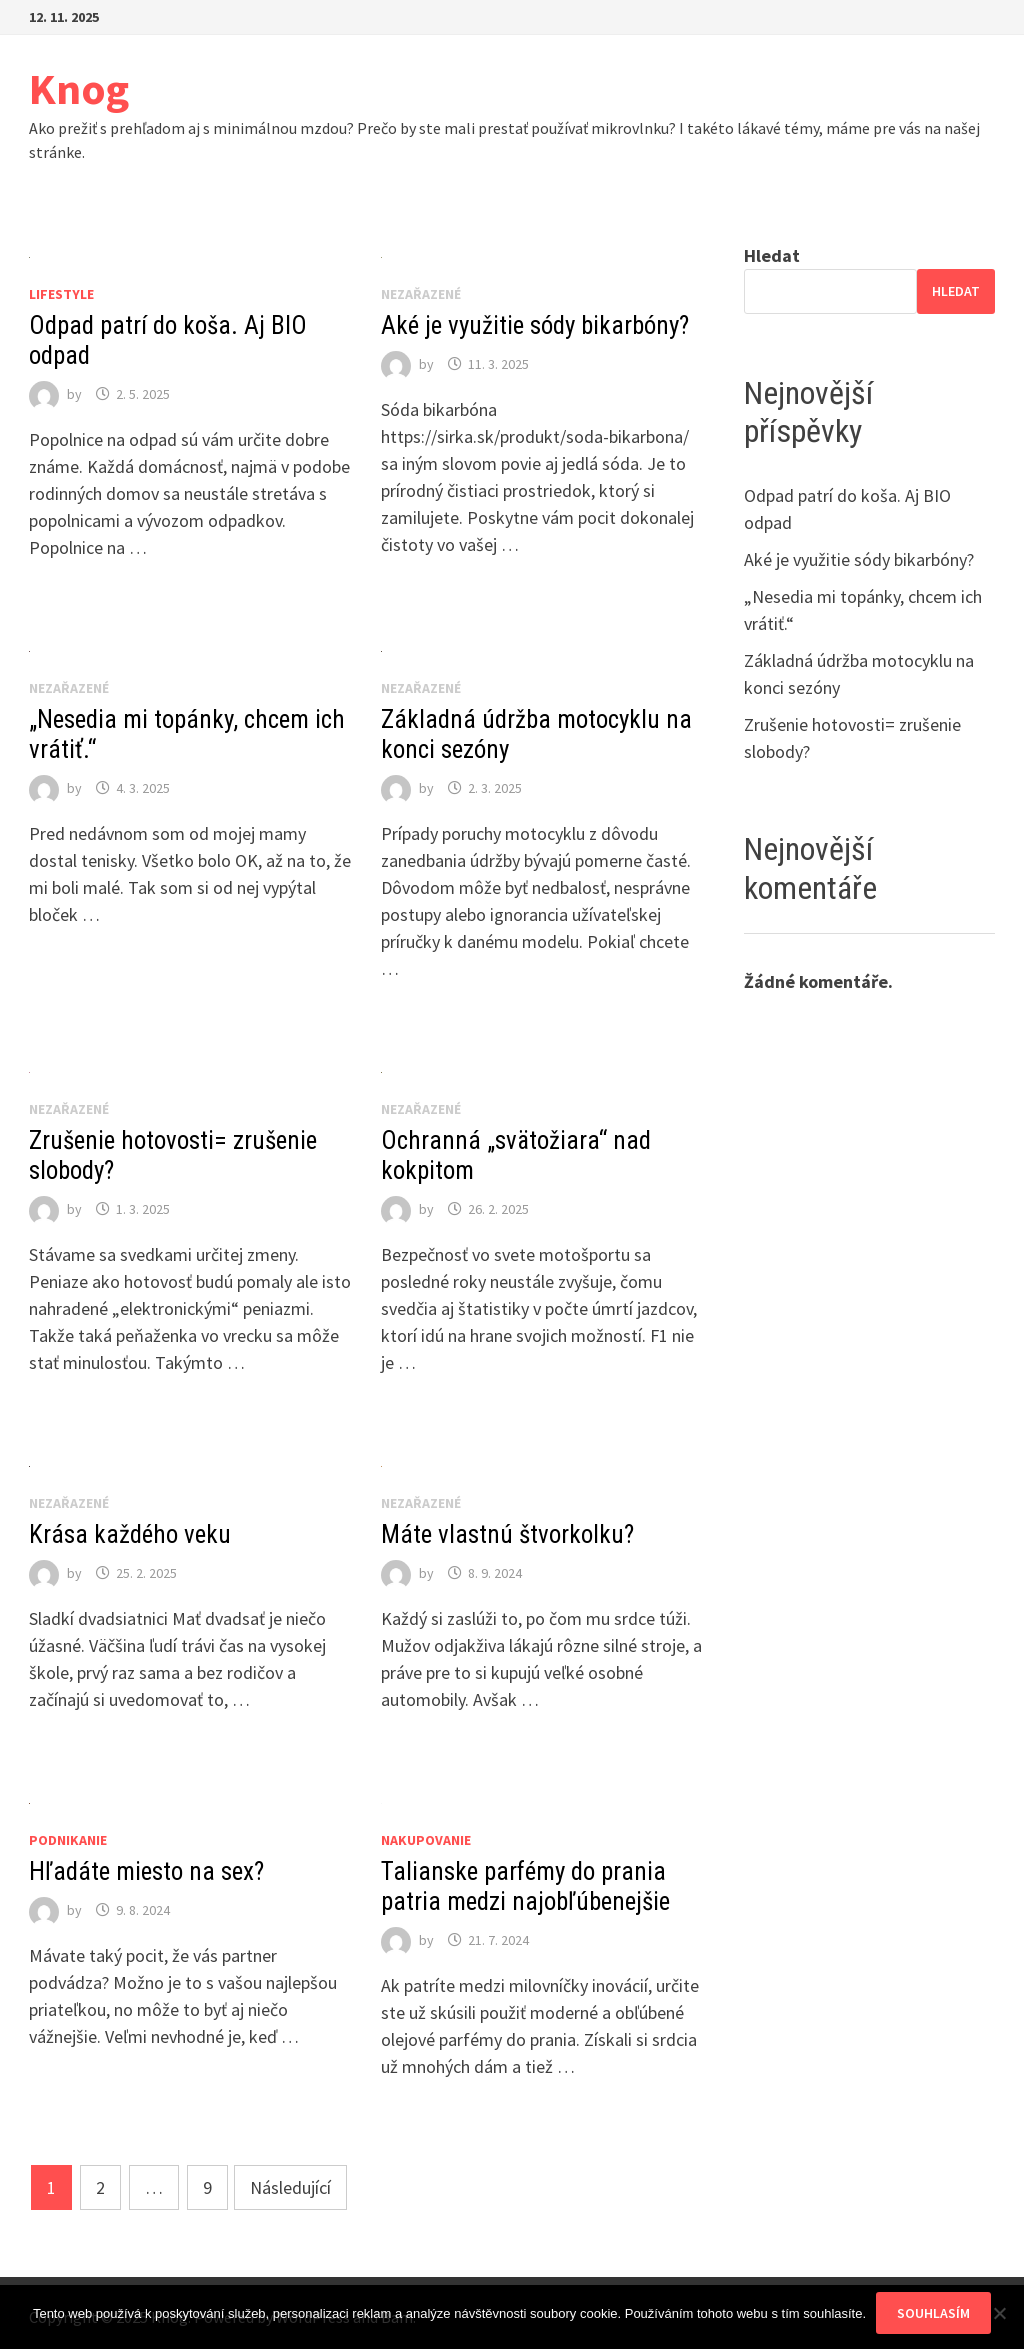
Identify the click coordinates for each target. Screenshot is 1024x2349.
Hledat (772, 255)
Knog (79, 88)
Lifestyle (61, 294)
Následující (290, 2187)
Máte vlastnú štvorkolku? (507, 1534)
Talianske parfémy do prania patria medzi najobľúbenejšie (525, 1886)
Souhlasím (933, 2313)
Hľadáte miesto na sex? (146, 1871)
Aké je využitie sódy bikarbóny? (535, 325)
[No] (999, 2313)
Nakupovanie (426, 1840)
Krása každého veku (130, 1534)
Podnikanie (68, 1840)
